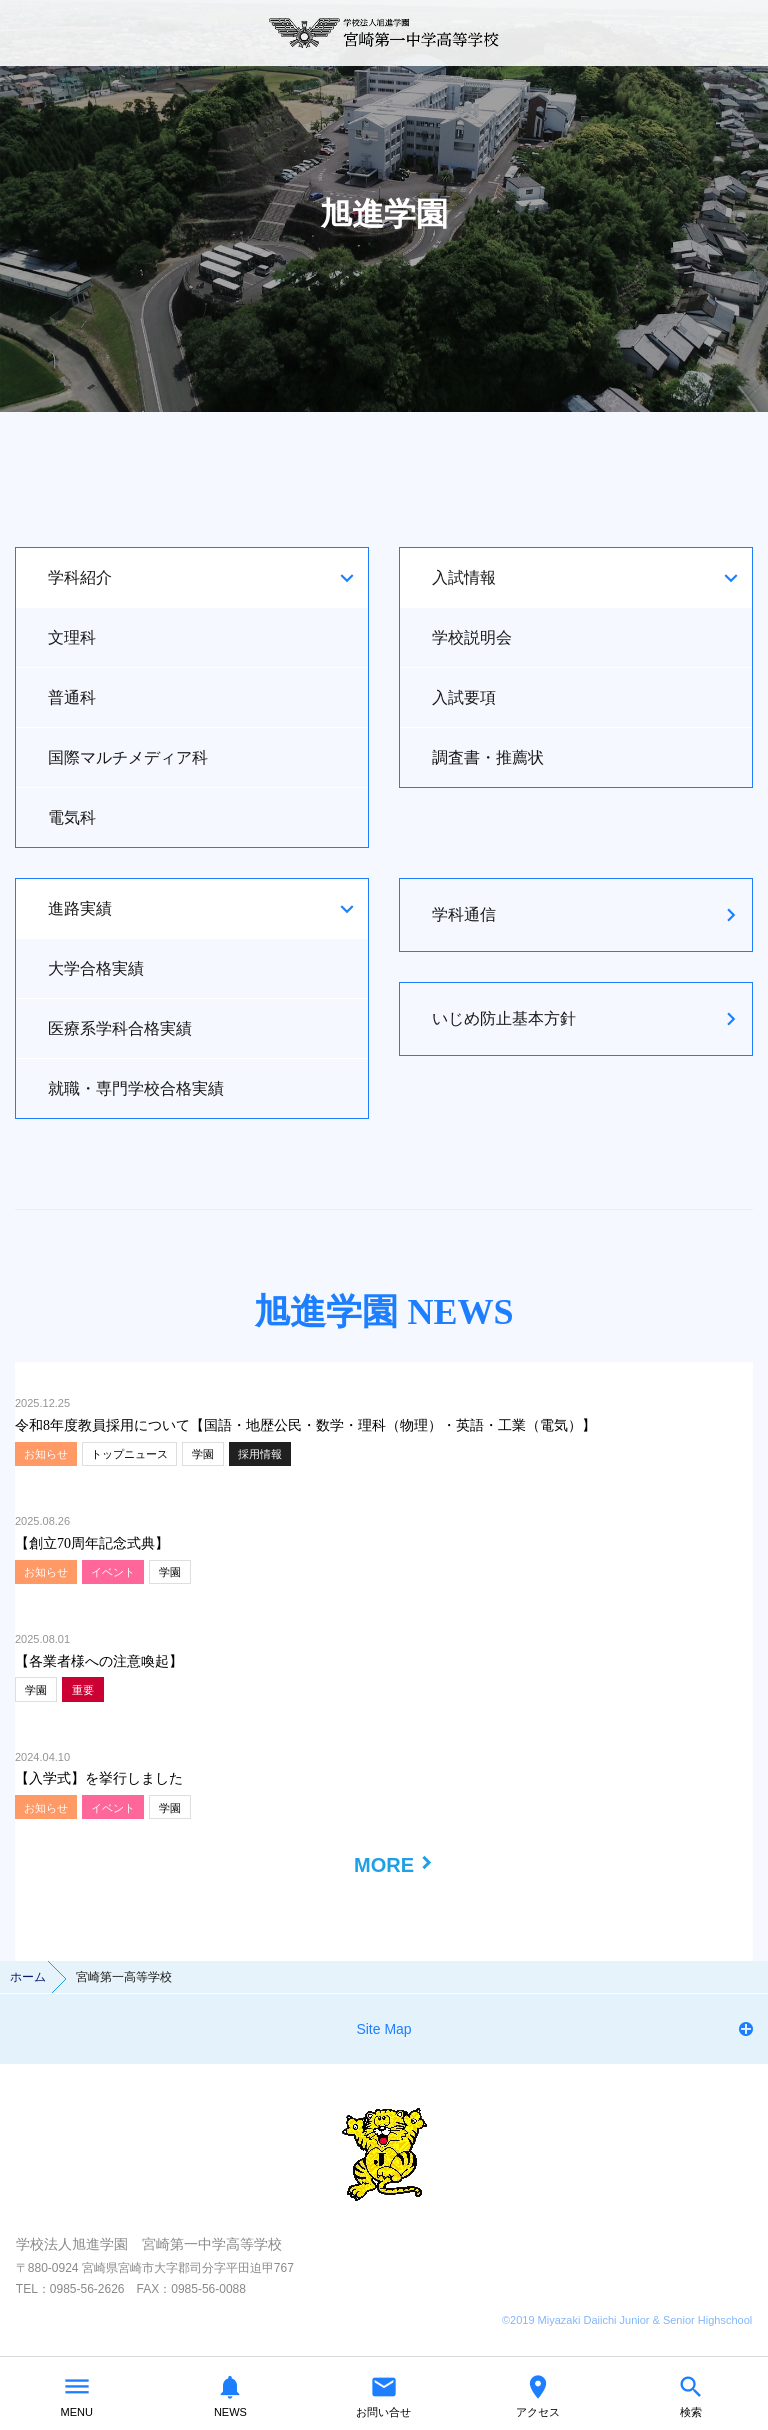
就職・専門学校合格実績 (136, 1088)
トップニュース (129, 1454)
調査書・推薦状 (488, 757)
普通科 (72, 697)
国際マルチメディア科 (128, 757)
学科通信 (464, 914)
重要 (83, 1690)
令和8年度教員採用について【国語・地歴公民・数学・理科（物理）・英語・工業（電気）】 (305, 1425)
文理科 (72, 637)
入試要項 (464, 697)
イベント (113, 1572)
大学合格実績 (96, 968)
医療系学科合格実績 (120, 1028)
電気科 (72, 817)
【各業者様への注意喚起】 (99, 1661)
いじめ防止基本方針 (504, 1018)
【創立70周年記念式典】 (92, 1543)
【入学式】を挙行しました (99, 1778)
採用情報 (260, 1454)
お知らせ (46, 1454)
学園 (203, 1454)
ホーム (28, 1977)
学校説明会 (472, 637)
